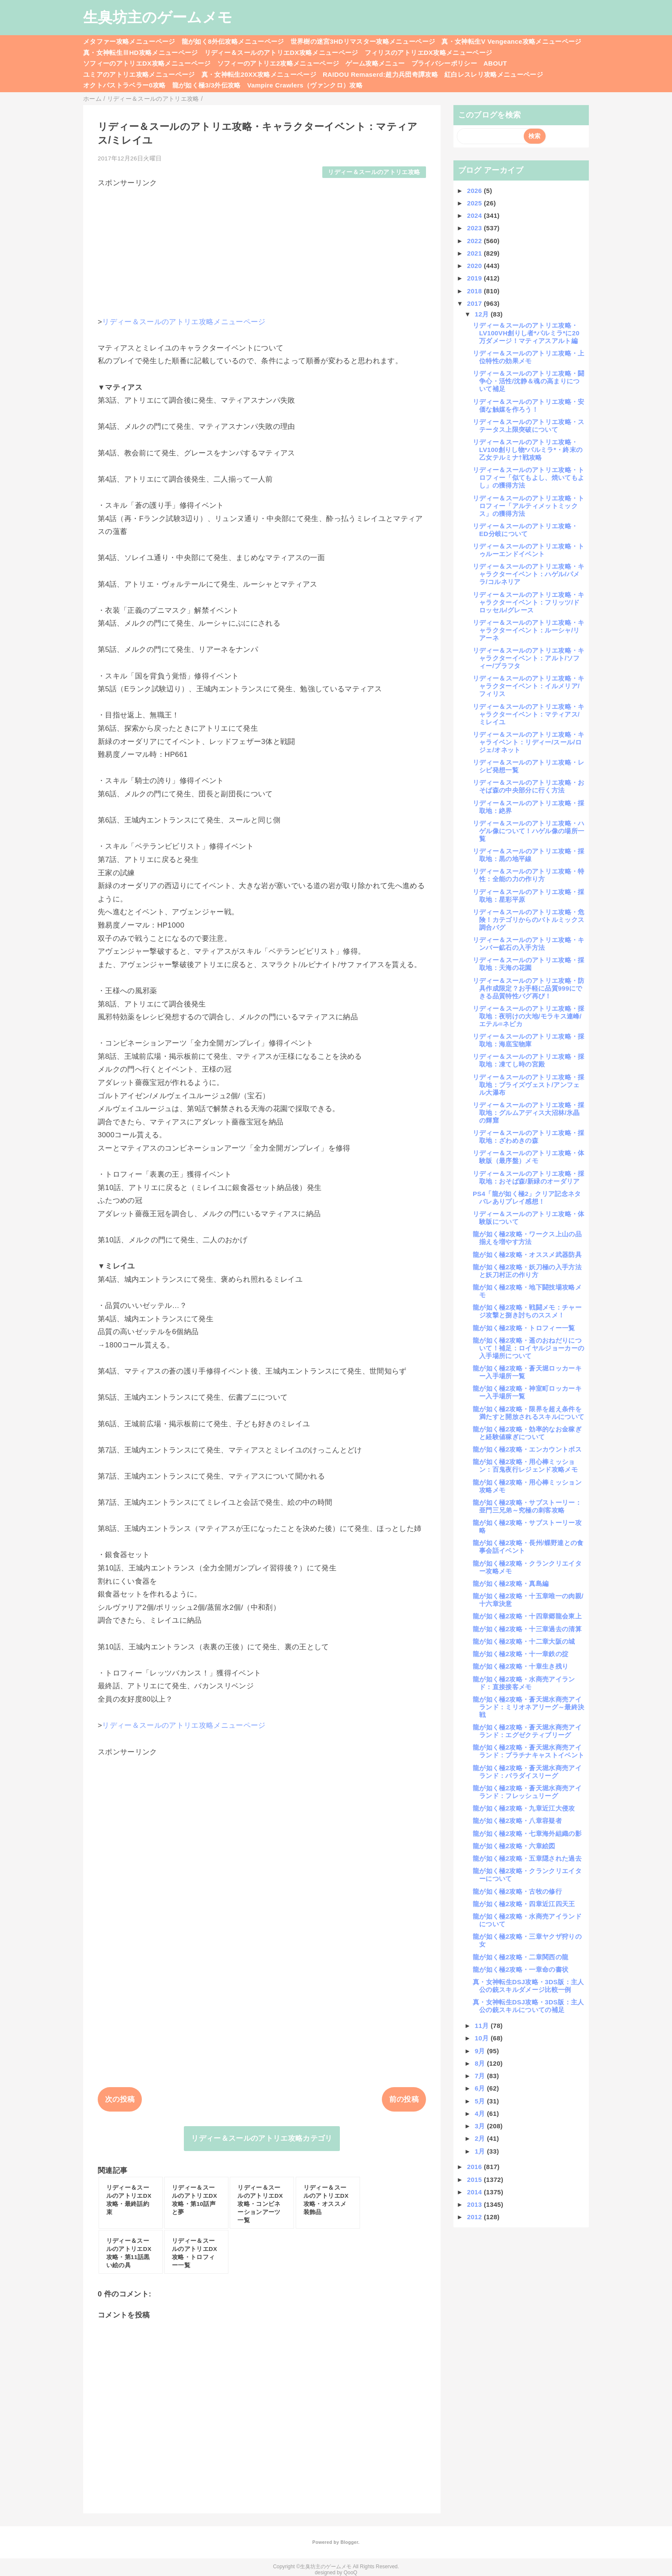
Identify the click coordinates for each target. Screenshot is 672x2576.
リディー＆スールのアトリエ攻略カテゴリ (261, 2138)
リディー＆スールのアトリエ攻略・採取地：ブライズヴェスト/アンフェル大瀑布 (529, 1084)
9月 (481, 2051)
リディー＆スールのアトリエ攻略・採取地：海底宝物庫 (529, 1040)
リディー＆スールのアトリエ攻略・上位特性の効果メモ (529, 357)
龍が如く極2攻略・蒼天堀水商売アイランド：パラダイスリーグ (527, 1771)
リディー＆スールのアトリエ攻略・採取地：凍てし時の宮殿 (529, 1060)
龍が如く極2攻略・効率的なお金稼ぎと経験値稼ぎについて (527, 1432)
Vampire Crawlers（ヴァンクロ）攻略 (305, 85)
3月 (481, 2126)
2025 (475, 203)
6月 (481, 2088)
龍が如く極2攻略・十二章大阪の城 (524, 1641)
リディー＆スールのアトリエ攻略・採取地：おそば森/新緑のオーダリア (529, 1177)
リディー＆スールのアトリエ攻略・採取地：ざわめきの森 (529, 1136)
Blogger (349, 2542)
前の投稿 (404, 2099)
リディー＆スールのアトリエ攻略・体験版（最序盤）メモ (529, 1156)
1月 (481, 2151)
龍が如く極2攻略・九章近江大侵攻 (524, 1808)
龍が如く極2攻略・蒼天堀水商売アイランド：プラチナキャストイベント (528, 1751)
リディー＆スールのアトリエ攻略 (374, 172)
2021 (475, 253)
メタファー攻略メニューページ (129, 41)
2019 (475, 278)
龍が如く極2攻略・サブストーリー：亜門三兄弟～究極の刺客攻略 (527, 1506)
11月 (483, 2025)
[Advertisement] (262, 248)
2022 (475, 240)
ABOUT (495, 63)
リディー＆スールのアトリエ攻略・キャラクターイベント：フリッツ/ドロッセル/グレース (529, 602)
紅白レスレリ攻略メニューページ (493, 74)
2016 (475, 2166)
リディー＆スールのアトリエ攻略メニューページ (183, 322)
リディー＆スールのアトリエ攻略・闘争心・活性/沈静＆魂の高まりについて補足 (529, 381)
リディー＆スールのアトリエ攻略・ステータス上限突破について (529, 425)
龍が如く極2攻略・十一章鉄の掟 (520, 1653)
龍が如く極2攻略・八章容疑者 (517, 1820)
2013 (475, 2204)
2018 (475, 291)
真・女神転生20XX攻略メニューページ (258, 74)
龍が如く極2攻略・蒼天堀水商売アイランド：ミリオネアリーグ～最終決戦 (528, 1707)
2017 (475, 303)
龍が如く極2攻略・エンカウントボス (527, 1449)
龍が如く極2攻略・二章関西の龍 (520, 1957)
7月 (481, 2075)
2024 (475, 215)
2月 (481, 2138)
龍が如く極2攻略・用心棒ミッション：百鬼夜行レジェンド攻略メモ (525, 1465)
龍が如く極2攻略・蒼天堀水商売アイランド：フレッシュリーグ (527, 1791)
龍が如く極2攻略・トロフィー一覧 (524, 1328)
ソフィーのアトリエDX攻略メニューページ (147, 63)
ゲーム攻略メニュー (375, 63)
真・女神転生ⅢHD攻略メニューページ (140, 52)
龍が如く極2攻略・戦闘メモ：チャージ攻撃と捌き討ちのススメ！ (527, 1311)
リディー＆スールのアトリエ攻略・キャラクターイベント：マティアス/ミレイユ (529, 714)
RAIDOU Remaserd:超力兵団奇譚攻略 (380, 74)
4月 (481, 2113)
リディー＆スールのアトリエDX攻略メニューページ (281, 52)
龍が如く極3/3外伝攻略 (206, 85)
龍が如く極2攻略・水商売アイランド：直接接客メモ (524, 1682)
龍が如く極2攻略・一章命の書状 (520, 1969)
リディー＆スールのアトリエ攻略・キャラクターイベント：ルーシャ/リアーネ (529, 630)
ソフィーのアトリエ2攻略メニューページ (278, 63)
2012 (475, 2216)
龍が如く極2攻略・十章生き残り (520, 1666)
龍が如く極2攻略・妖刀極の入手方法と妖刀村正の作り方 (527, 1270)
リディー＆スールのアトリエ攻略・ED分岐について (525, 529)
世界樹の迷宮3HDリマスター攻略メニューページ (363, 41)
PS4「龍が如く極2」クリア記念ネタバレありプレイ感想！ (527, 1197)
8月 (481, 2063)
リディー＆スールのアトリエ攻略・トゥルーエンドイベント (529, 549)
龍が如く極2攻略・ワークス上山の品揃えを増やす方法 (527, 1237)
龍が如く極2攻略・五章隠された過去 (527, 1858)
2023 (475, 228)
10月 (483, 2038)
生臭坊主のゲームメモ (157, 17)
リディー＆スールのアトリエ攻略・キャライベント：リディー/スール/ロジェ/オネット (529, 742)
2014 (475, 2192)
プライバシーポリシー (444, 63)
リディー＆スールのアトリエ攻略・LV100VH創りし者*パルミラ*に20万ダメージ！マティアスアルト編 (526, 333)
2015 (475, 2179)
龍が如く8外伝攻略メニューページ (233, 41)
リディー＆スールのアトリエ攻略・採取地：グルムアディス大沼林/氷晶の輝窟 (529, 1112)
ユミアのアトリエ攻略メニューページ (139, 74)
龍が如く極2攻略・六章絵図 (514, 1846)
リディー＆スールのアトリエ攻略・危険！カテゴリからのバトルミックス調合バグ (529, 919)
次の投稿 (120, 2099)
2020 (475, 265)
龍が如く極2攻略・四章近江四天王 (524, 1903)
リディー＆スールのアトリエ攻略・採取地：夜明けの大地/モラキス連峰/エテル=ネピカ (529, 1016)
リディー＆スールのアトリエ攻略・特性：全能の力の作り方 (529, 875)
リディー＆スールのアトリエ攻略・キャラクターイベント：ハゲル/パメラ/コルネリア (529, 574)
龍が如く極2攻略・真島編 (511, 1583)
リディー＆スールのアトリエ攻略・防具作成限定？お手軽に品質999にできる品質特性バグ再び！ (529, 988)
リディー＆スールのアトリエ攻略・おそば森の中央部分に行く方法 (529, 786)
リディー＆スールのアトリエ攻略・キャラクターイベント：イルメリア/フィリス (529, 686)
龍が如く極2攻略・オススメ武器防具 (527, 1254)
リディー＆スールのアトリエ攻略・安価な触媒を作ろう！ (529, 405)
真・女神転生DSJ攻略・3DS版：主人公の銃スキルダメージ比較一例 (528, 1985)
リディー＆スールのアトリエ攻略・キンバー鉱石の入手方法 (529, 943)
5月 (481, 2101)
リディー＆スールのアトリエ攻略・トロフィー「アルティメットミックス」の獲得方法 (529, 505)
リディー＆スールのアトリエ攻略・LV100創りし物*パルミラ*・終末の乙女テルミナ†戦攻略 (527, 449)
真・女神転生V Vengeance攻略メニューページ (511, 41)
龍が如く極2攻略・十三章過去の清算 (527, 1629)
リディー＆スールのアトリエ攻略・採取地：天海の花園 (529, 963)
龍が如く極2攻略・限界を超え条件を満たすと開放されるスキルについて (528, 1412)
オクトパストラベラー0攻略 (124, 85)
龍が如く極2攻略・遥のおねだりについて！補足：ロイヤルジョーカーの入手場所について (528, 1348)
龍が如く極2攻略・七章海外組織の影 (527, 1833)
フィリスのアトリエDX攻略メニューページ (428, 52)
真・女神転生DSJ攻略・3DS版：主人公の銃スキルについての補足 (528, 2005)
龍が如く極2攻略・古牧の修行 (517, 1891)
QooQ (350, 2573)
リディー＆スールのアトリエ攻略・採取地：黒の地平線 (529, 854)
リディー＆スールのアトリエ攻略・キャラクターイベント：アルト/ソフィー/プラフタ (529, 658)
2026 (475, 190)
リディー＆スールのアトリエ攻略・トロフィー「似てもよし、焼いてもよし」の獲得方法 (529, 477)
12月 (483, 314)
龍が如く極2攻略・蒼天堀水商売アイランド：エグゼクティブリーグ (527, 1730)
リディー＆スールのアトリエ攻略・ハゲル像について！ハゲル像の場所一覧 (529, 830)
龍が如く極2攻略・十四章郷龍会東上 (527, 1616)
